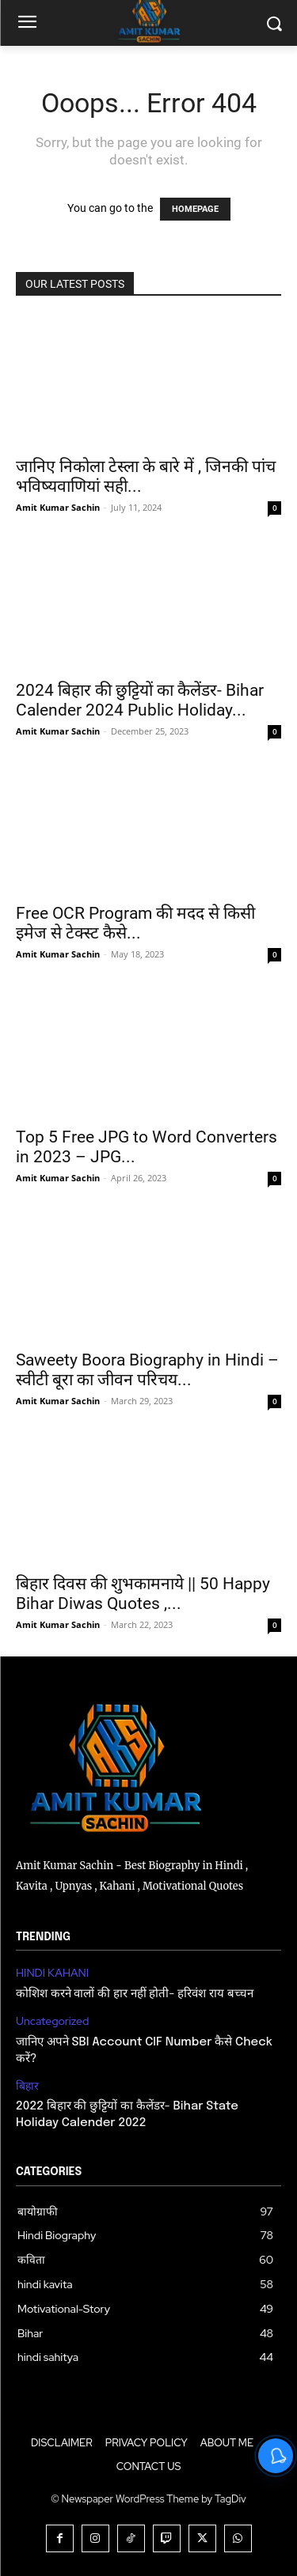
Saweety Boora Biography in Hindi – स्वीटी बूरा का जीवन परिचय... (147, 1369)
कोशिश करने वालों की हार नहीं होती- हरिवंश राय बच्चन (134, 1994)
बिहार (27, 2086)
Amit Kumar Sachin (58, 507)
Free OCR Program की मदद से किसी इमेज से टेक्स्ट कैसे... (135, 923)
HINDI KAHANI (52, 1973)
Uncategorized (52, 2021)
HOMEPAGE (195, 209)
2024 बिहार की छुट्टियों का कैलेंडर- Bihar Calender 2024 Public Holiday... (140, 700)
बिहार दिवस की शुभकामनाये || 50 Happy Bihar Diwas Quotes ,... (143, 1593)
